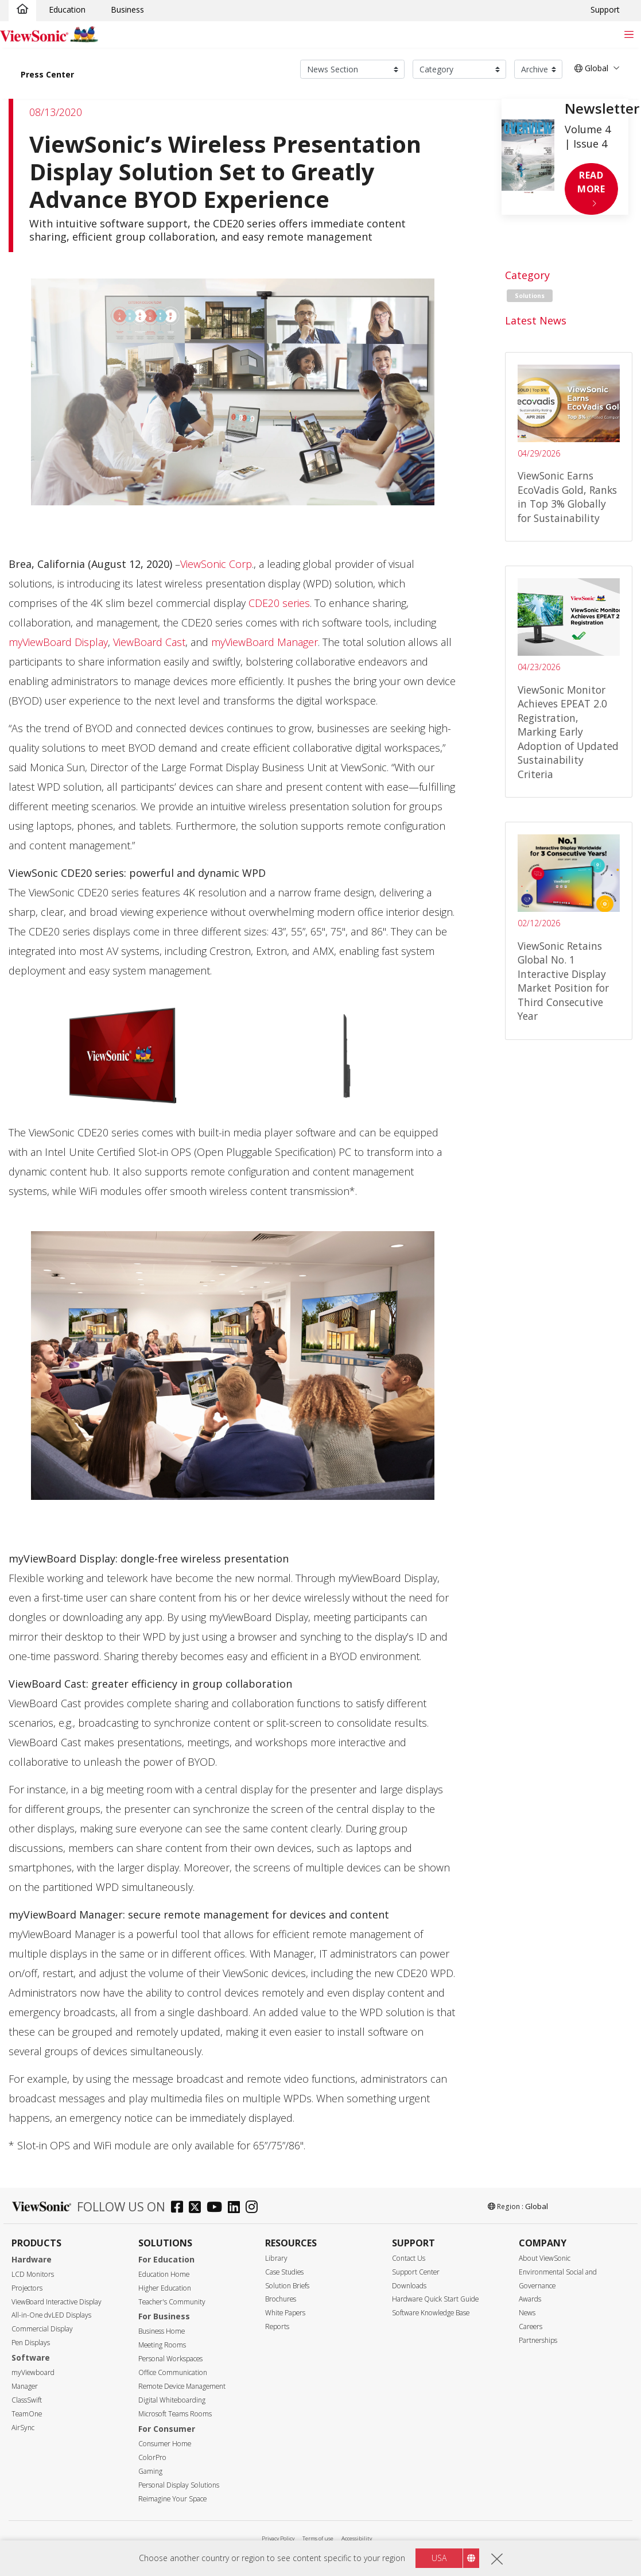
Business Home (161, 2331)
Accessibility (356, 2538)
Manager (24, 2386)
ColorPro (152, 2457)
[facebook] (180, 2208)
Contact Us (408, 2258)
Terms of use (317, 2538)
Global (536, 2206)
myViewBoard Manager (264, 642)
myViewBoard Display (58, 642)
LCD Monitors (32, 2274)
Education (67, 9)
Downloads (409, 2286)
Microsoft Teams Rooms (175, 2414)
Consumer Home (164, 2444)
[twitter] (198, 2208)
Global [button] (591, 68)
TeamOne (26, 2414)
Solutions (530, 296)
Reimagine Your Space (172, 2499)
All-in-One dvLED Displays (51, 2315)
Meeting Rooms (162, 2345)
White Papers (285, 2313)
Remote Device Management (182, 2386)
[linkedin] (237, 2208)
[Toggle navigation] (628, 34)
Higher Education (164, 2288)
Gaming (150, 2471)
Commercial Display (42, 2329)
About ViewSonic (544, 2258)
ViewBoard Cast (149, 642)
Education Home (163, 2274)
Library (276, 2258)
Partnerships (538, 2340)
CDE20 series (279, 603)
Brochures (280, 2299)
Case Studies (284, 2272)
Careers (530, 2326)
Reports (277, 2326)
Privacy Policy (278, 2538)
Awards (530, 2299)
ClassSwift (26, 2400)
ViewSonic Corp (216, 564)
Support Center (416, 2272)
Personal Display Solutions (178, 2485)
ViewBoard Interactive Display (56, 2302)
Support (605, 9)
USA (439, 2557)
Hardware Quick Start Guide (435, 2299)
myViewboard (33, 2372)
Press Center (47, 74)
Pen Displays (30, 2342)
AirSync (22, 2427)
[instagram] (254, 2208)
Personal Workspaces (170, 2359)
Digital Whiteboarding (171, 2400)
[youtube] (217, 2208)
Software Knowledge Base (430, 2313)
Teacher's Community (171, 2302)
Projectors (26, 2288)
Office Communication (172, 2372)
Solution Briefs (287, 2286)
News (527, 2313)
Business (127, 9)
